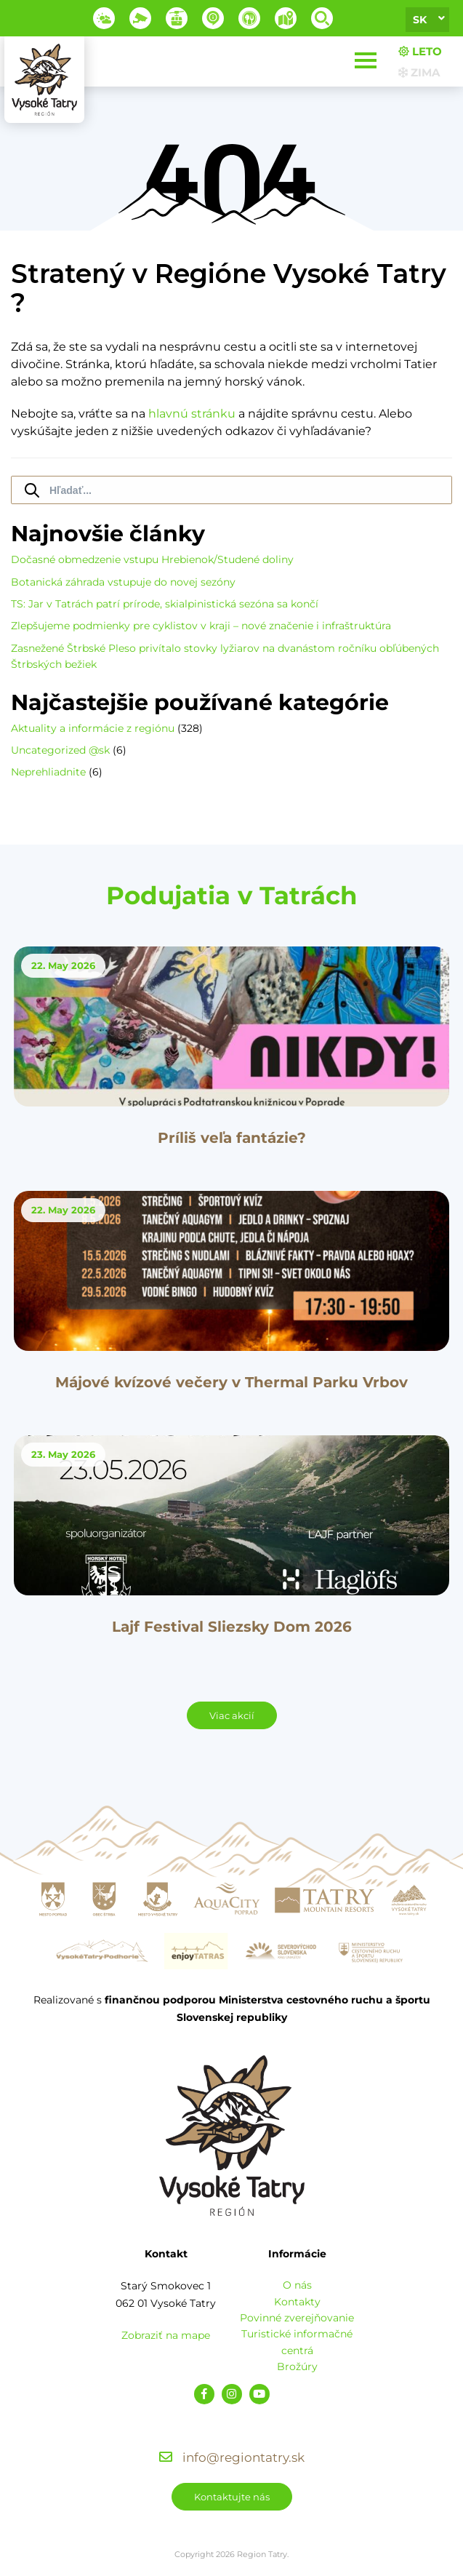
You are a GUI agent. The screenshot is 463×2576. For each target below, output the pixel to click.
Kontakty (297, 2301)
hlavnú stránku (191, 413)
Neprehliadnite (48, 771)
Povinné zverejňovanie (297, 2317)
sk (420, 19)
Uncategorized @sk (60, 750)
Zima (419, 72)
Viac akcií (231, 1715)
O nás (297, 2285)
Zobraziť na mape (165, 2335)
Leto (420, 51)
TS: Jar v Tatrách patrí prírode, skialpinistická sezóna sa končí (164, 603)
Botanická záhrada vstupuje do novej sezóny (123, 582)
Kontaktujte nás (232, 2497)
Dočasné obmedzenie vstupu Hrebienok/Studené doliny (152, 559)
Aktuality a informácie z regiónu (92, 728)
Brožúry (297, 2366)
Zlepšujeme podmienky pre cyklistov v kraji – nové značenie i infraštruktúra (201, 625)
